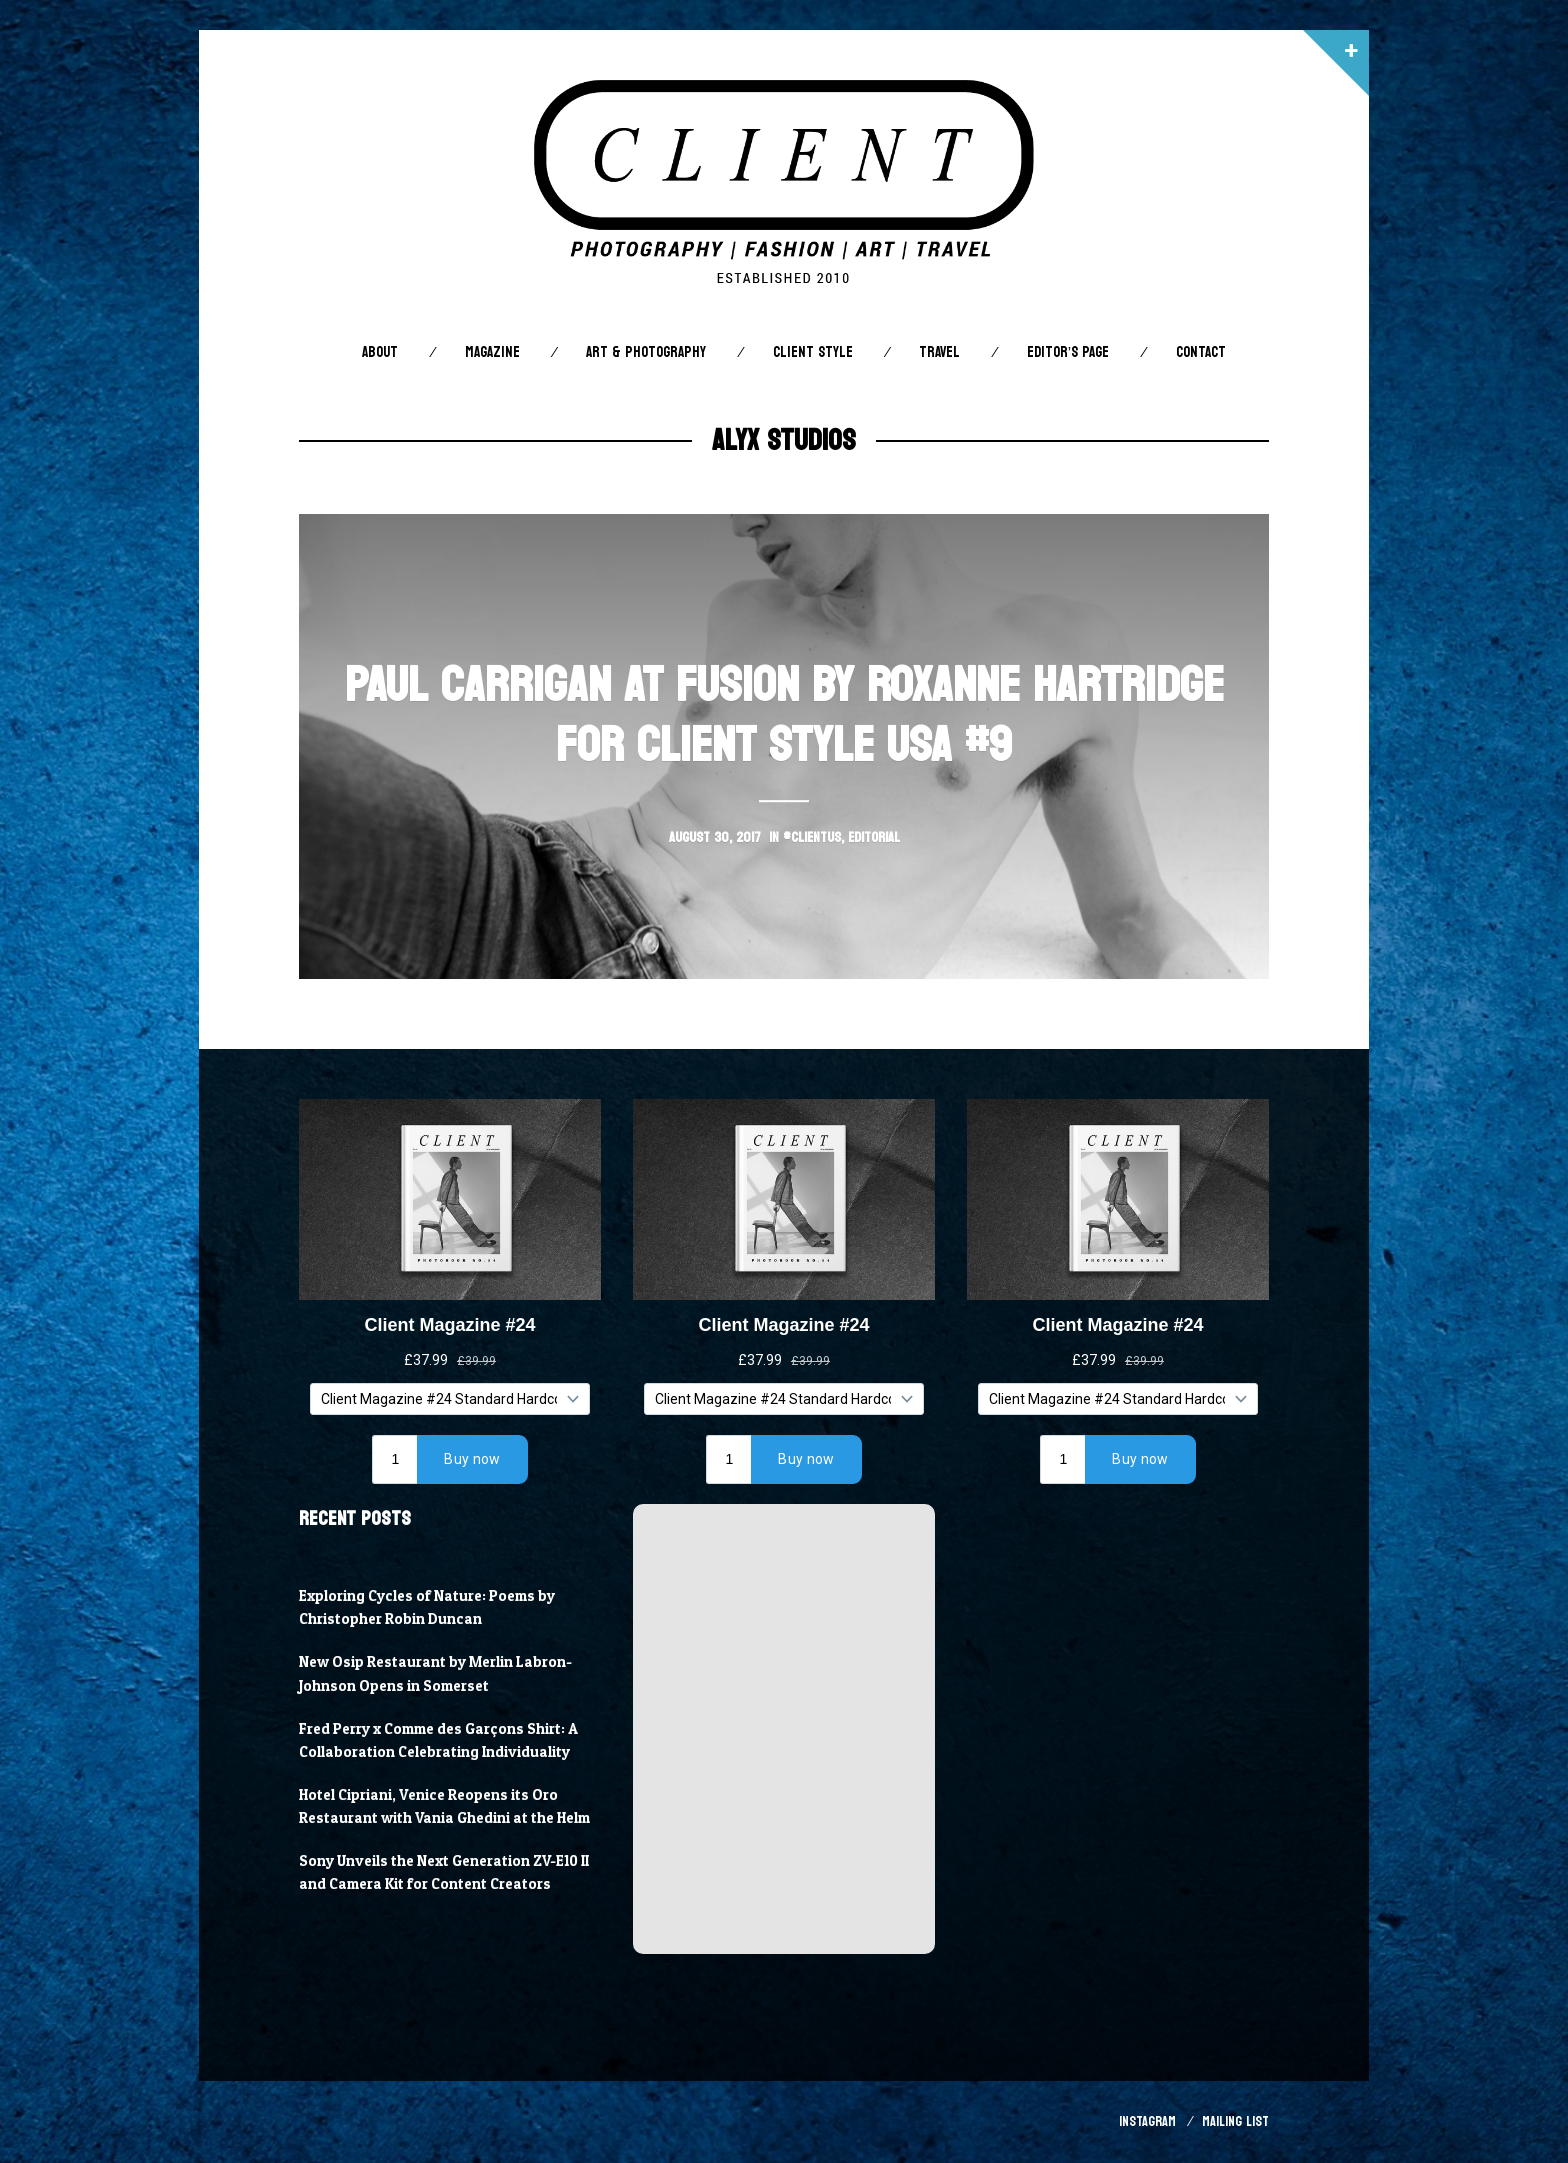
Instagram (1147, 2121)
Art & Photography (646, 352)
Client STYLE (813, 352)
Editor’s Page (1068, 352)
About (380, 352)
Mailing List (1235, 2121)
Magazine (492, 352)
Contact (1201, 352)
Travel (939, 352)
